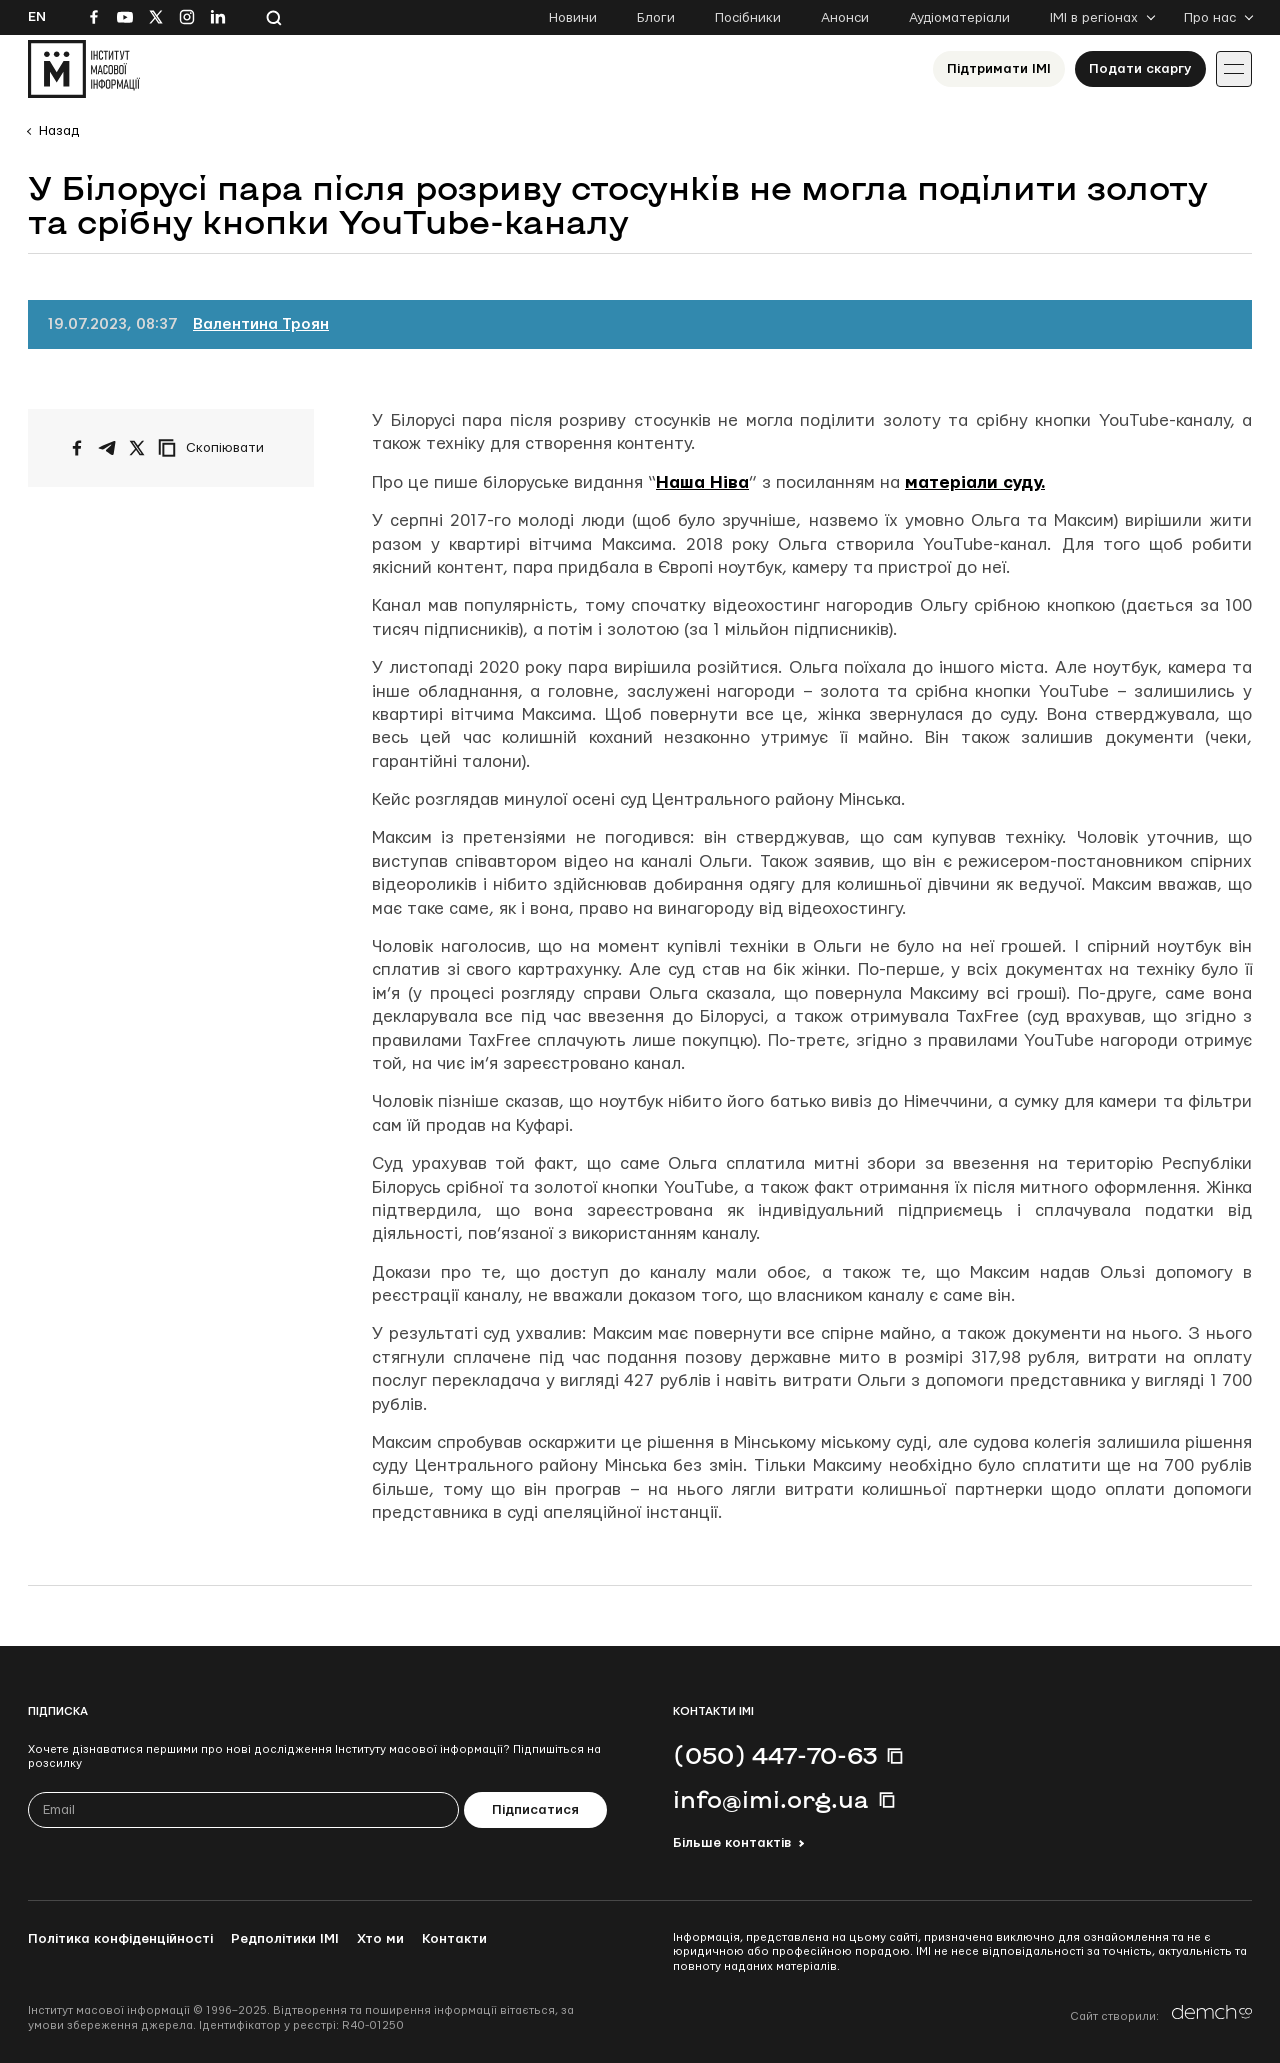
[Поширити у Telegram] (107, 448)
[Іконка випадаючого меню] (1234, 69)
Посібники (748, 18)
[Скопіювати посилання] (216, 448)
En (37, 17)
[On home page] (84, 69)
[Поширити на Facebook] (77, 448)
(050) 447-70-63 (775, 1755)
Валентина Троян (261, 324)
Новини (573, 18)
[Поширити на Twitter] (137, 448)
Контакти (454, 1939)
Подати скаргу (1140, 69)
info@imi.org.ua (771, 1799)
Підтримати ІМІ (999, 69)
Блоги (656, 18)
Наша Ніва (702, 482)
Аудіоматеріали (959, 18)
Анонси (845, 18)
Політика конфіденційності (120, 1939)
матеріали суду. (975, 482)
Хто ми (380, 1939)
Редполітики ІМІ (285, 1939)
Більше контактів (732, 1843)
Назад (59, 131)
